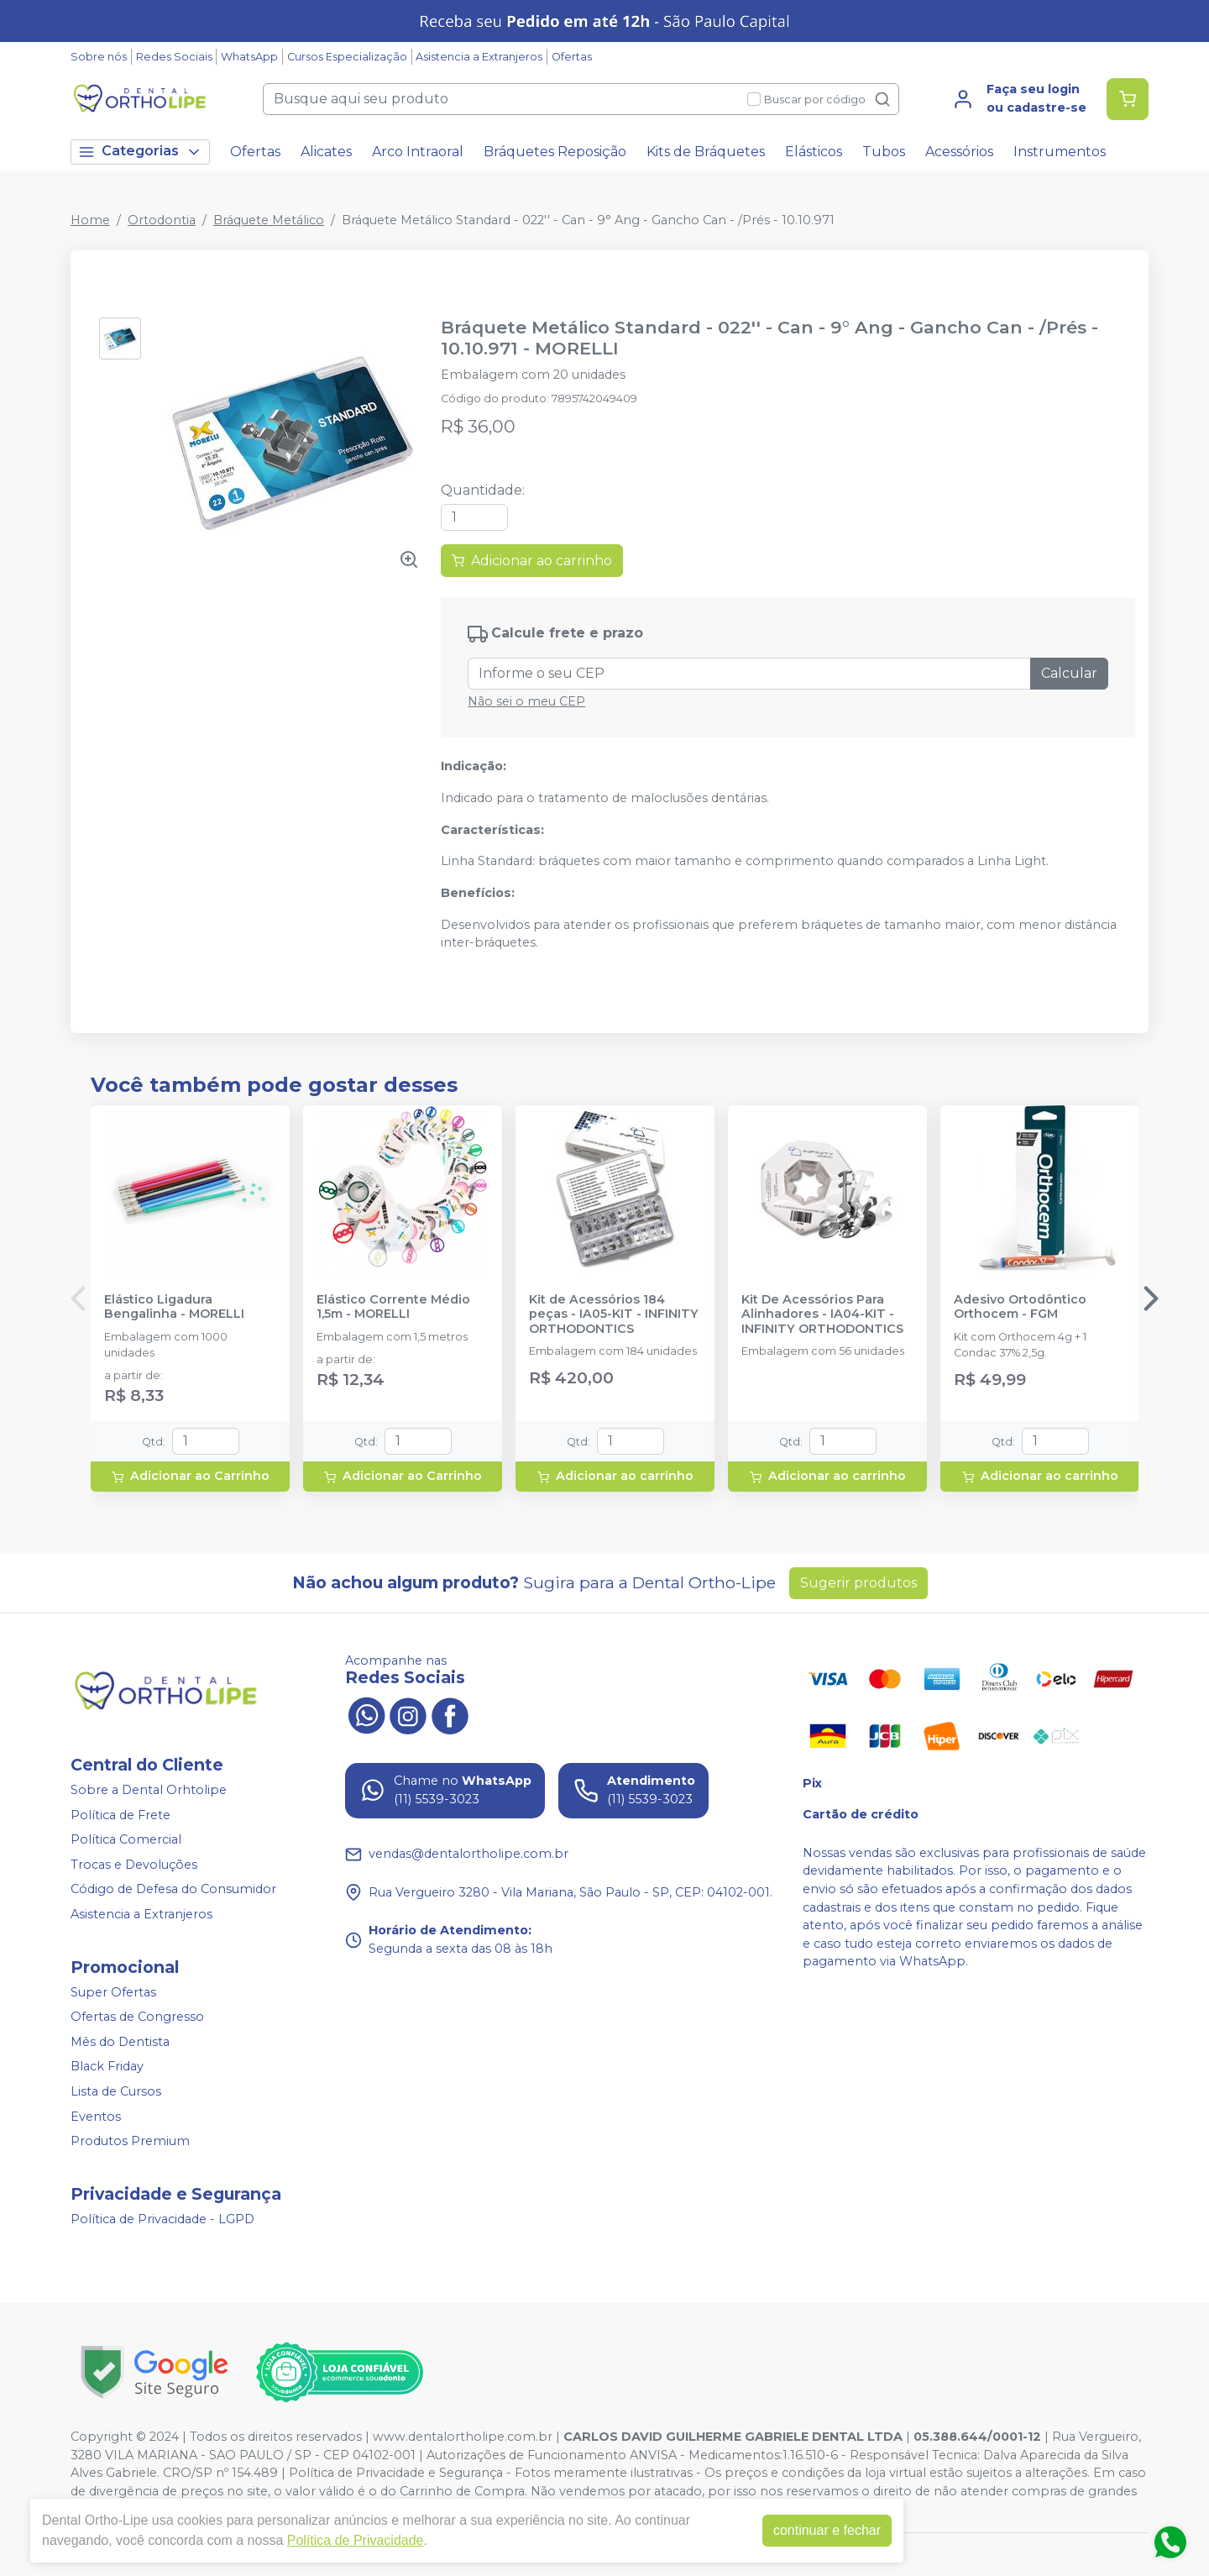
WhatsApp (249, 56)
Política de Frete (120, 1815)
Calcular (1069, 673)
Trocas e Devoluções (134, 1864)
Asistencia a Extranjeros (479, 56)
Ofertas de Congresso (137, 2016)
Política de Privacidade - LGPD (162, 2219)
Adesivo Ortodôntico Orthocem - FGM (1020, 1307)
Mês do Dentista (120, 2041)
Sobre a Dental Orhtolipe (149, 1789)
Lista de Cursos (116, 2091)
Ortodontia (162, 220)
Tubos (883, 152)
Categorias (140, 151)
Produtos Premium (130, 2140)
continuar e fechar (827, 2530)
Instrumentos (1059, 152)
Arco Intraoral (417, 152)
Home (90, 220)
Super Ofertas (113, 1992)
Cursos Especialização (347, 56)
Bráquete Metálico (268, 220)
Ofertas (572, 56)
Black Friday (107, 2067)
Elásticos (813, 152)
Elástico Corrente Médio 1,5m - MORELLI (393, 1307)
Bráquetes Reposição (555, 152)
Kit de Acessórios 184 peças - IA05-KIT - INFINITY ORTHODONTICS (614, 1314)
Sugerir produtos (858, 1583)
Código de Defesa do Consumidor (173, 1889)
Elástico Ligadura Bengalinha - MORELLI (174, 1307)
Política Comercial (126, 1839)
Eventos (96, 2116)
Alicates (326, 152)
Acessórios (959, 152)
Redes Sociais (174, 56)
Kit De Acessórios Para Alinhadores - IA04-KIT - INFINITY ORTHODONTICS (822, 1314)
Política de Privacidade (355, 2540)
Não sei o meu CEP (526, 701)
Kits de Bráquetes (705, 152)
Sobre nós (99, 56)
